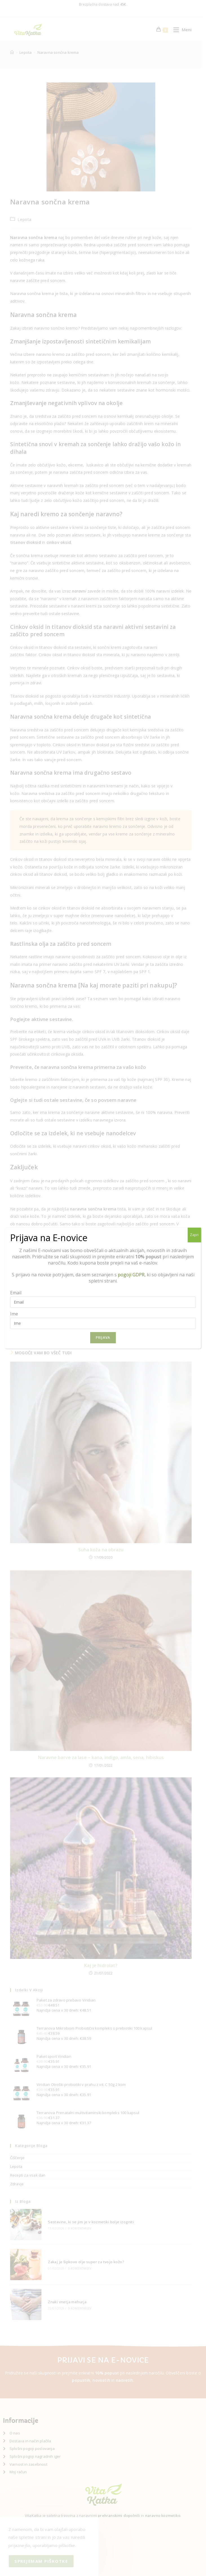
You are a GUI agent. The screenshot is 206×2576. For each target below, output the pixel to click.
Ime (14, 1314)
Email (15, 1293)
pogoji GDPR (131, 1275)
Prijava (103, 1337)
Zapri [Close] (194, 1234)
